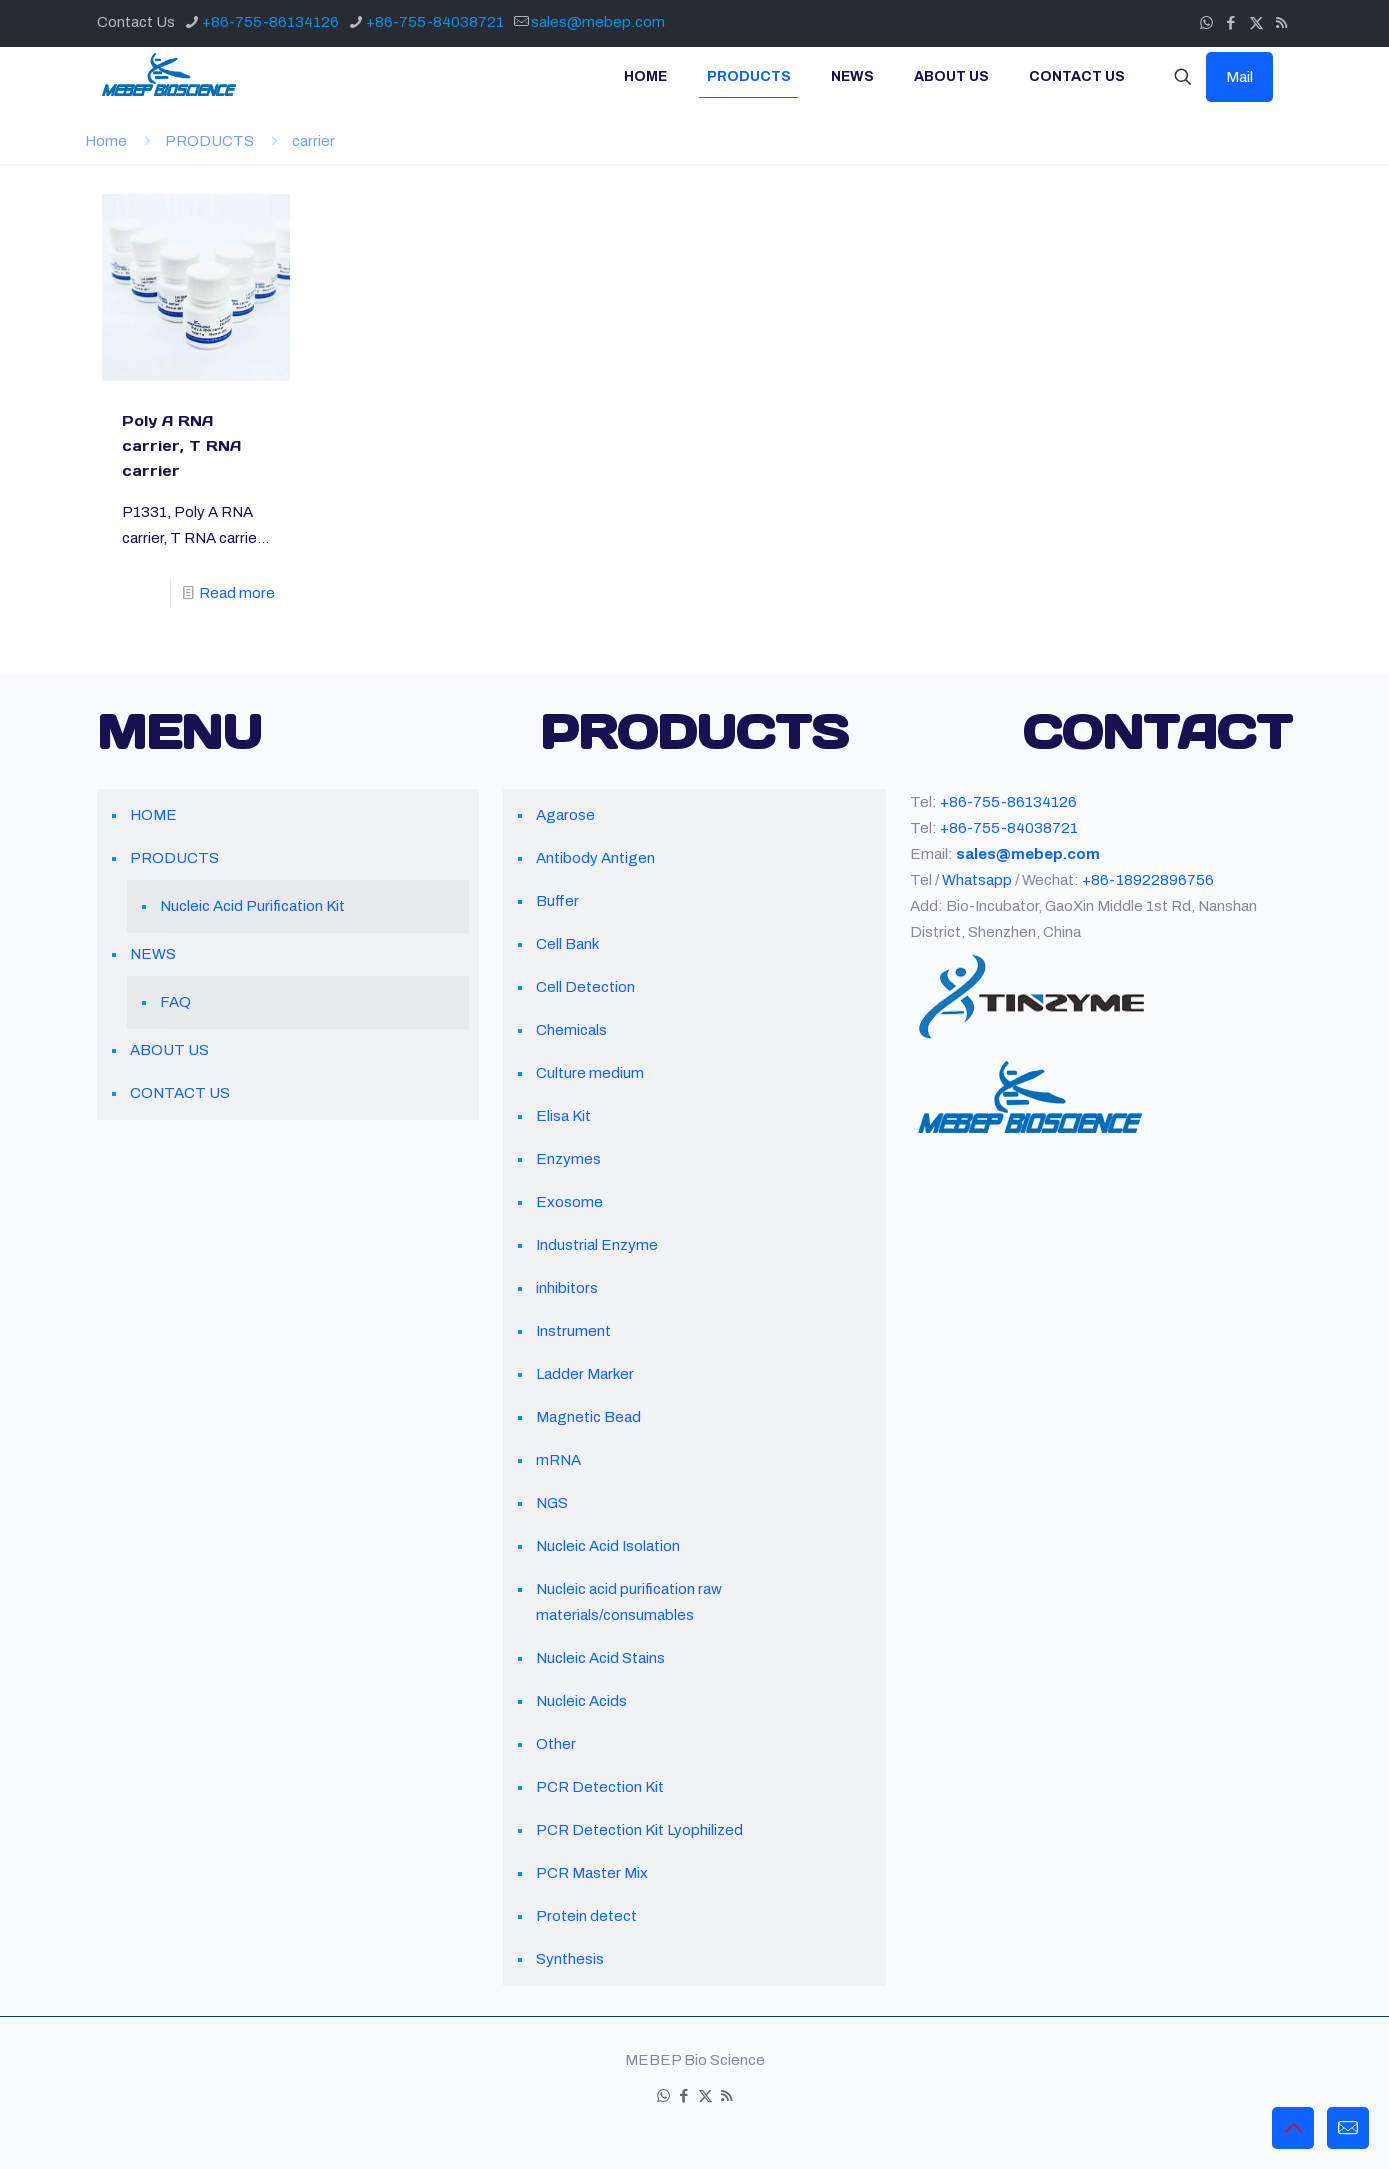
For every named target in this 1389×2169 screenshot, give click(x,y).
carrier (313, 141)
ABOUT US (169, 1050)
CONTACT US (180, 1093)
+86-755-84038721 (1009, 828)
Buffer (557, 901)
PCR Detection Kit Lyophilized (639, 1830)
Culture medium (590, 1073)
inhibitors (567, 1288)
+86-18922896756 (1148, 880)
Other (556, 1744)
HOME (153, 815)
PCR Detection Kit (600, 1787)
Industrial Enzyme (597, 1245)
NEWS (153, 954)
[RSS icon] (1281, 23)
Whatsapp (977, 880)
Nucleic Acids (581, 1701)
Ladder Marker (585, 1374)
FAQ (175, 1002)
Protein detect (586, 1916)
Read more (237, 593)
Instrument (573, 1331)
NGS (552, 1503)
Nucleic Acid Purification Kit (252, 906)
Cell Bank (567, 944)
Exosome (569, 1202)
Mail (1239, 77)
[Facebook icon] (1231, 23)
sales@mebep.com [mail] (598, 22)
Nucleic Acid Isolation (608, 1546)
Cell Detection (585, 987)
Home (106, 141)
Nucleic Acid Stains (600, 1658)
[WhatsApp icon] (1206, 23)
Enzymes (568, 1159)
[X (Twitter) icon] (1256, 23)
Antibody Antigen (595, 858)
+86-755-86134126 (1008, 802)
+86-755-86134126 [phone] (270, 22)
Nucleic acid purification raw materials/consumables (629, 1602)
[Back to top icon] (1293, 2128)
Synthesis (570, 1959)
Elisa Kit (563, 1116)
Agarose (565, 815)
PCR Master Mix (592, 1873)
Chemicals (571, 1030)
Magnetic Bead (588, 1417)
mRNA (558, 1460)
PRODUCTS (209, 141)
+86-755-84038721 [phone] (435, 22)
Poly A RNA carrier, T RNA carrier (181, 446)
